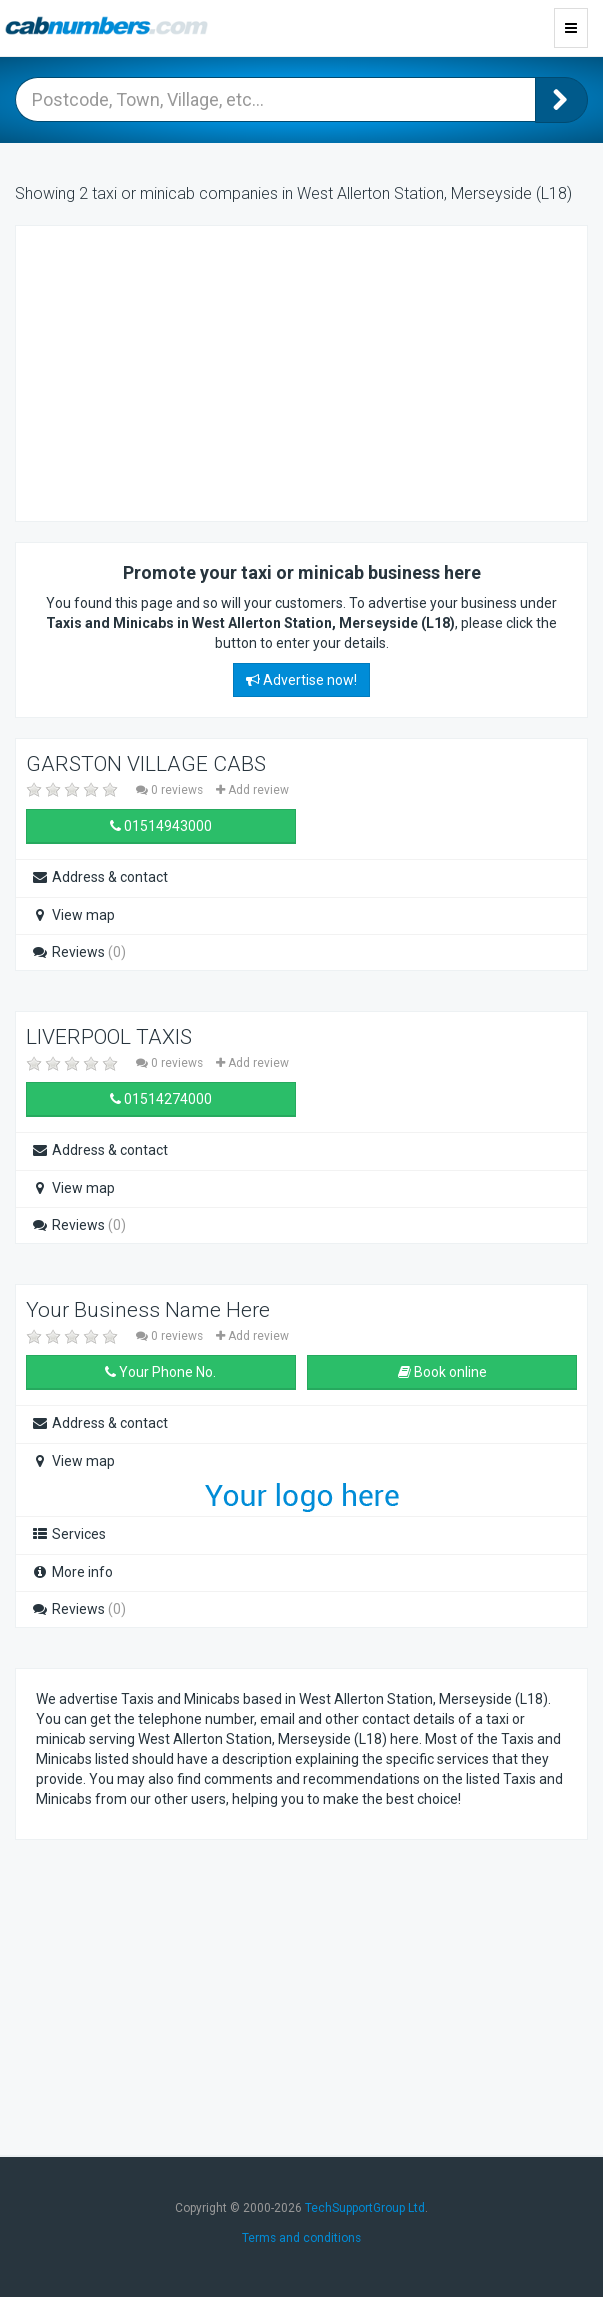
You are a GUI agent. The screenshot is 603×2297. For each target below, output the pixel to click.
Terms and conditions (301, 2238)
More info (72, 1572)
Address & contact (99, 877)
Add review (252, 790)
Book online (442, 1372)
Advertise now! (301, 680)
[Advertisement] (196, 371)
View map (73, 915)
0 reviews (171, 790)
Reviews (78, 952)
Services (68, 1534)
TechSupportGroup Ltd (365, 2208)
